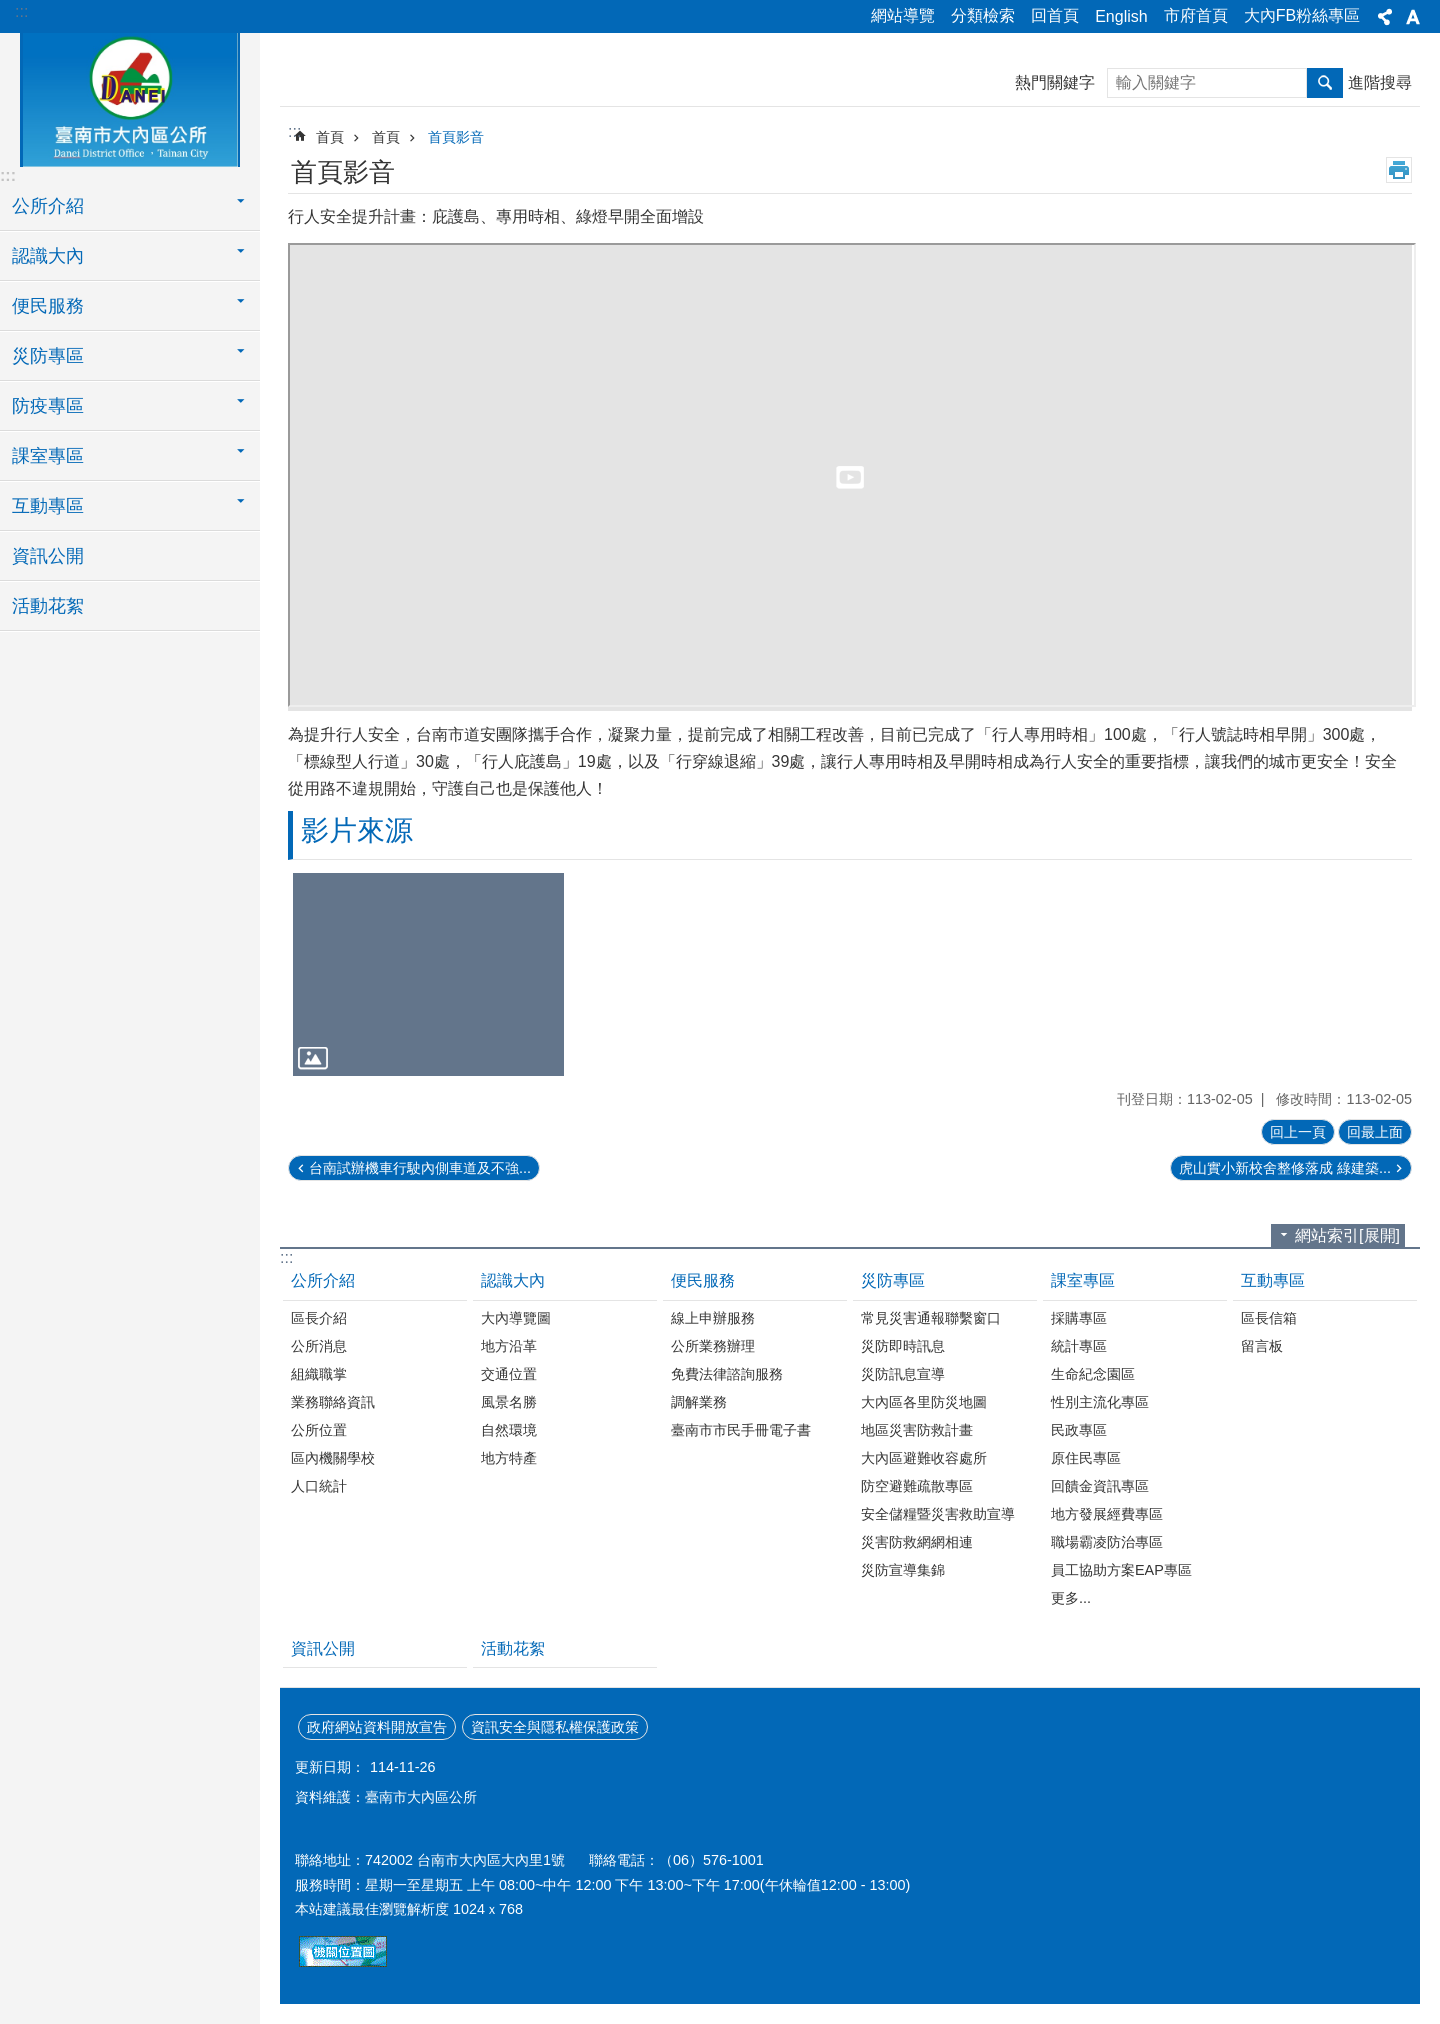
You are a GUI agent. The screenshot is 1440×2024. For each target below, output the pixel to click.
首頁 (330, 137)
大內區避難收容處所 (924, 1458)
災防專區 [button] (48, 356)
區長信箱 (1269, 1318)
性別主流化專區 (1100, 1402)
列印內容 (1399, 170)
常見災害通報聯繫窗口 (931, 1318)
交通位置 (509, 1374)
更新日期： (330, 1767)
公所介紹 (323, 1280)
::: (21, 11)
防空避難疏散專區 (917, 1486)
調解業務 (699, 1402)
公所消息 (319, 1346)
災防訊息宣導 (903, 1374)
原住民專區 (1086, 1458)
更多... (1071, 1598)
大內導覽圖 (516, 1318)
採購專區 (1079, 1318)
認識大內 (513, 1280)
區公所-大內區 (130, 97)
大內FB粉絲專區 (1302, 15)
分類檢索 (983, 15)
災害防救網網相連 (917, 1542)
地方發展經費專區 (1107, 1514)
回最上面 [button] (1375, 1132)
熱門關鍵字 (1055, 82)
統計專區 (1079, 1346)
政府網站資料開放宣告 (377, 1727)
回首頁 (1055, 15)
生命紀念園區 (1093, 1374)
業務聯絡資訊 (333, 1402)
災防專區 (893, 1280)
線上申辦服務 (713, 1318)
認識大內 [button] (48, 256)
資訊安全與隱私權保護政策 (555, 1727)
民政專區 (1079, 1430)
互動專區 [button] (48, 506)
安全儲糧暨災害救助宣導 (938, 1514)
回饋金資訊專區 (1100, 1486)
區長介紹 (319, 1318)
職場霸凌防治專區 (1107, 1542)
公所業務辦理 (713, 1346)
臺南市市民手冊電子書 (741, 1430)
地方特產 (509, 1458)
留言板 (1262, 1346)
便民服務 (703, 1280)
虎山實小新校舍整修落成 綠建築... (1285, 1168)
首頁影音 (456, 137)
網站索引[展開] (1347, 1235)
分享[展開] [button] (1385, 17)
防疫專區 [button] (48, 406)
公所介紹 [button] (48, 206)
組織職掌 (319, 1374)
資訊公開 (48, 556)
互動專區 (1273, 1280)
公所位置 (319, 1430)
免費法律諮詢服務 (727, 1374)
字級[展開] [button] (1413, 17)
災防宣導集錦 (903, 1570)
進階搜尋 (1380, 82)
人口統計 (319, 1486)
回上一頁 (1298, 1132)
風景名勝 (509, 1402)
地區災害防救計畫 (917, 1430)
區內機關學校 (333, 1458)
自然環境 (509, 1430)
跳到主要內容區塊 (10, 10)
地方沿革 (509, 1346)
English (1121, 16)
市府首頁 (1196, 15)
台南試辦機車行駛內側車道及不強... (420, 1168)
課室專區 (1083, 1280)
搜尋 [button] (1325, 83)
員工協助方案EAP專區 (1121, 1570)
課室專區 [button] (48, 456)
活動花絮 (48, 606)
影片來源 (357, 830)
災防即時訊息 (903, 1346)
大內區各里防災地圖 (924, 1402)
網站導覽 (903, 15)
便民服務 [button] (48, 306)
